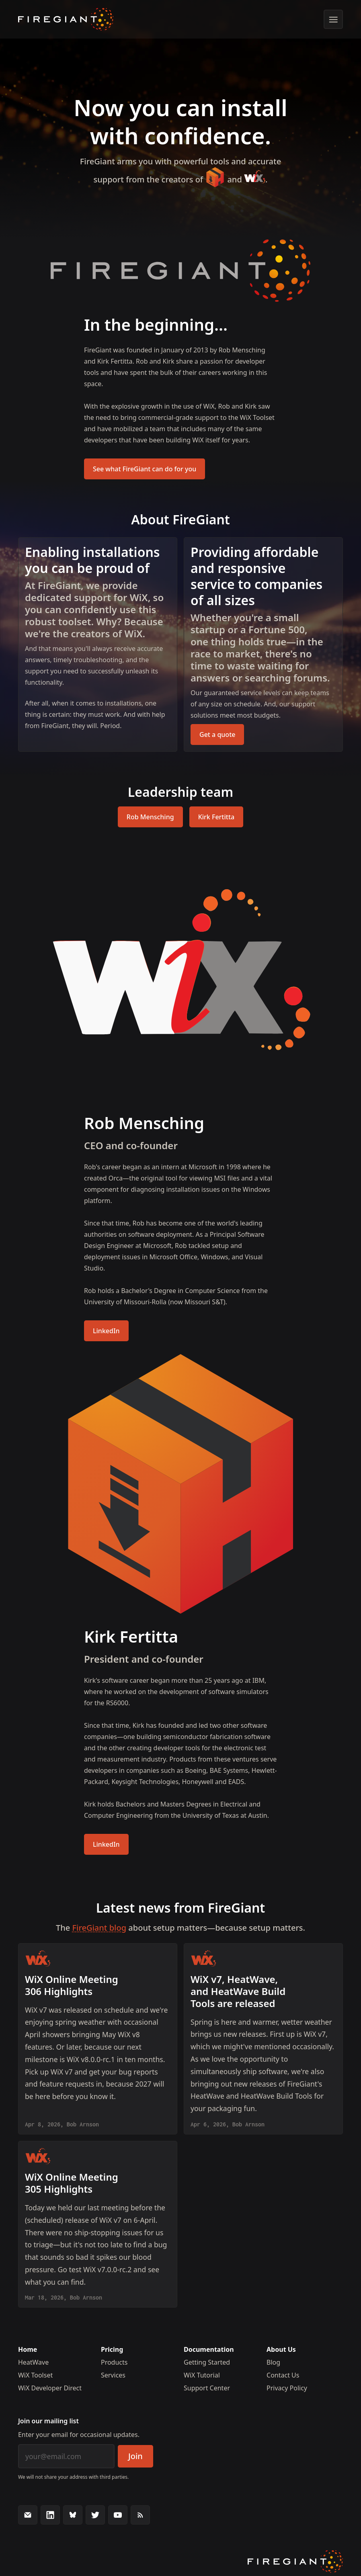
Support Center (207, 2388)
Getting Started (207, 2362)
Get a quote (217, 734)
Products (114, 2362)
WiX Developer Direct (50, 2388)
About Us (281, 2349)
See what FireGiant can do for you (144, 468)
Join (135, 2456)
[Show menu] (333, 19)
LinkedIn (106, 1330)
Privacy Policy (287, 2388)
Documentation (209, 2349)
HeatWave (33, 2362)
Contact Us (283, 2375)
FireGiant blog (99, 1927)
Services (113, 2375)
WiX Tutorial (202, 2375)
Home (27, 2349)
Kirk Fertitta (216, 816)
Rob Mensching (150, 816)
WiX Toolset (35, 2375)
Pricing (112, 2349)
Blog (273, 2362)
